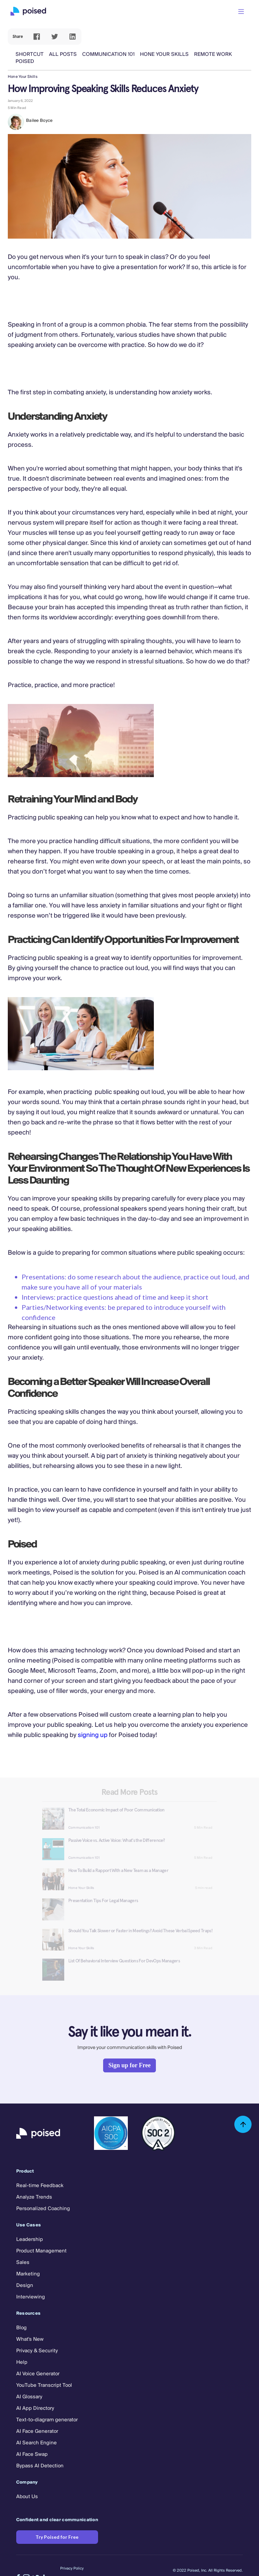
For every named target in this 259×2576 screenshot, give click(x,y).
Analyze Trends (34, 2197)
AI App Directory (35, 2408)
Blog (21, 2328)
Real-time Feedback (40, 2185)
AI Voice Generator (38, 2374)
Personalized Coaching (43, 2208)
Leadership (29, 2239)
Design (24, 2285)
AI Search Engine (36, 2443)
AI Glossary (29, 2397)
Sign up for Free (130, 2065)
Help (21, 2362)
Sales (22, 2262)
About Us (27, 2497)
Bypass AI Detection (40, 2466)
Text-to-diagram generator (47, 2420)
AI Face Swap (32, 2454)
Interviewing (30, 2297)
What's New (30, 2339)
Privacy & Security (37, 2351)
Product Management (41, 2251)
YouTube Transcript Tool (44, 2385)
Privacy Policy (72, 2569)
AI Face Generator (37, 2431)
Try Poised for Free (57, 2537)
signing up (93, 1735)
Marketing (28, 2274)
